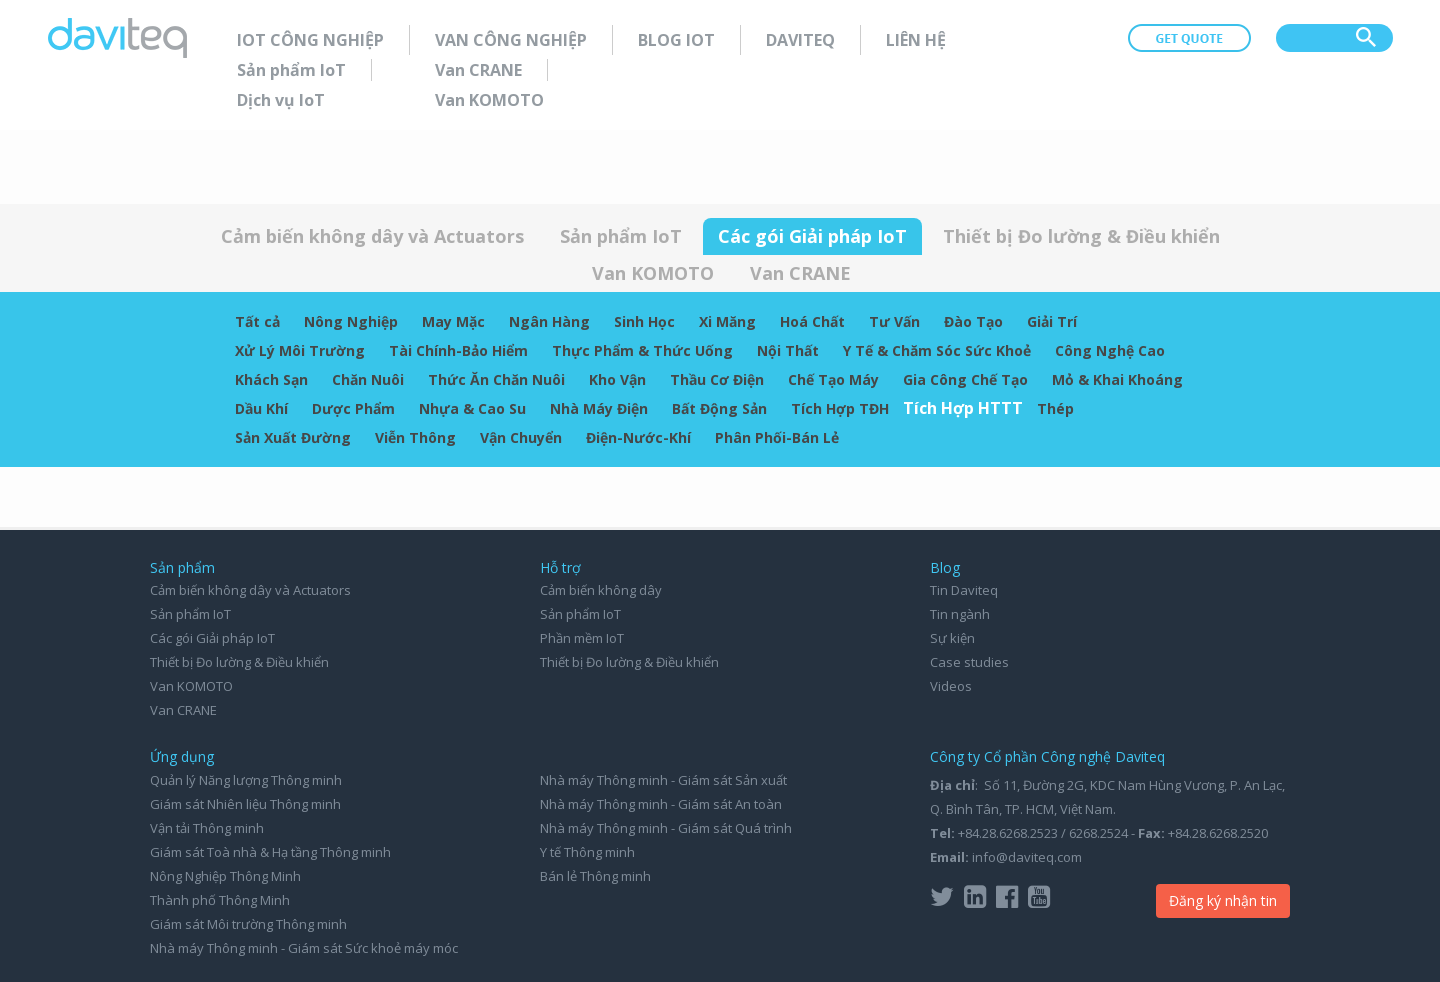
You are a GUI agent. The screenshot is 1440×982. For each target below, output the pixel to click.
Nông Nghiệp (351, 321)
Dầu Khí (261, 408)
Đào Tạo (973, 321)
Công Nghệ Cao (1110, 350)
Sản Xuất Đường (293, 437)
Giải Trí (1052, 321)
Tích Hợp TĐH (840, 408)
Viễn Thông (415, 437)
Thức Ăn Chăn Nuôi (496, 379)
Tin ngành (960, 614)
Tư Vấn (894, 321)
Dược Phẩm (353, 408)
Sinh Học (644, 321)
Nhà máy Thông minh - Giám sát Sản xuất (663, 780)
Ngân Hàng (549, 321)
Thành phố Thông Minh (220, 900)
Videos (951, 686)
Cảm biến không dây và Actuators (372, 236)
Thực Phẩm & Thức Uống (642, 350)
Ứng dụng (182, 756)
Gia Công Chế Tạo (965, 379)
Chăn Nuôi (368, 379)
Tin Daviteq (964, 590)
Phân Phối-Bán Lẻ (777, 437)
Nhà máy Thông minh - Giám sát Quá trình (666, 828)
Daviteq (800, 40)
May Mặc (453, 321)
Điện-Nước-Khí (638, 437)
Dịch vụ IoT (281, 100)
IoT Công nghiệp (310, 40)
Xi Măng (727, 321)
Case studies (969, 662)
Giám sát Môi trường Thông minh (248, 924)
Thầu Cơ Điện (717, 379)
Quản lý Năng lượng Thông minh (246, 780)
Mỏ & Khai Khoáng (1117, 379)
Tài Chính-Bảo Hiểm (458, 350)
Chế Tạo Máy (833, 379)
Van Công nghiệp (511, 40)
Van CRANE (478, 70)
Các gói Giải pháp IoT (812, 236)
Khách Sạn (271, 379)
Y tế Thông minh (587, 852)
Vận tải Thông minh (207, 828)
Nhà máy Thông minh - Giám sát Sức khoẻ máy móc (304, 948)
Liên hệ (916, 40)
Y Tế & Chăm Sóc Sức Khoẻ (937, 350)
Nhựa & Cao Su (472, 408)
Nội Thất (788, 350)
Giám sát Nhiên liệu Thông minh (245, 804)
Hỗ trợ (560, 567)
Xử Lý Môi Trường (300, 350)
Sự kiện (952, 638)
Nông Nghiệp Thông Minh (225, 876)
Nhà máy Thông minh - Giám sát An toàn (661, 804)
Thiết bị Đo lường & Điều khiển (1081, 236)
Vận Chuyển (521, 437)
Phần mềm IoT (582, 638)
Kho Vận (617, 379)
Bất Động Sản (719, 408)
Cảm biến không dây (601, 590)
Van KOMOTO (489, 100)
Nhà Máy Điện (599, 408)
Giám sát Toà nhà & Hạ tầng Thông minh (270, 852)
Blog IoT (676, 40)
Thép (1055, 408)
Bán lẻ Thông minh (595, 876)
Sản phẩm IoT (291, 70)
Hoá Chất (812, 321)
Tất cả (257, 321)
